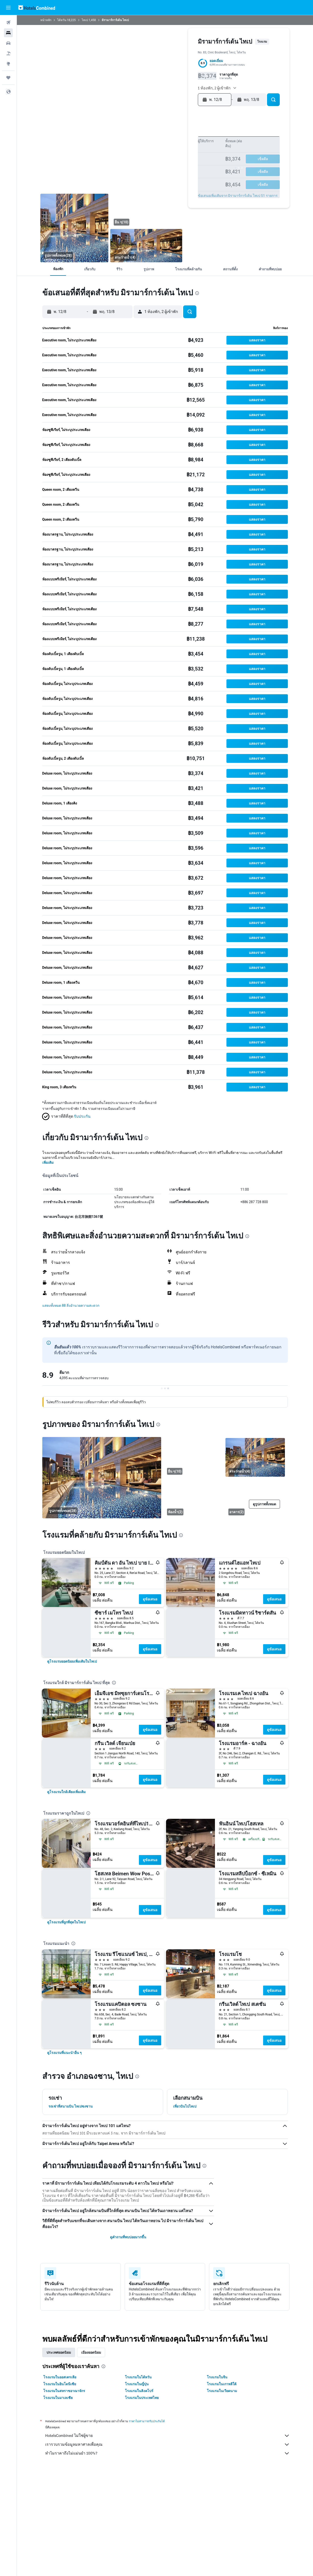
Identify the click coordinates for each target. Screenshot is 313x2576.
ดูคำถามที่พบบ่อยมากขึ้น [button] (128, 2237)
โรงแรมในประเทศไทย (142, 2398)
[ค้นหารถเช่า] (8, 43)
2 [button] (198, 139)
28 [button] (182, 171)
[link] (72, 1661)
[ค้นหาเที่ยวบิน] (8, 22)
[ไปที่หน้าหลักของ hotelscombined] (37, 7)
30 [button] (198, 171)
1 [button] (190, 139)
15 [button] (190, 155)
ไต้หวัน (61, 20)
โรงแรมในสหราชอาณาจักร (64, 2391)
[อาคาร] (255, 1498)
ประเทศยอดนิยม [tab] (58, 2352)
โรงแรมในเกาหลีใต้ (221, 2384)
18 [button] (158, 163)
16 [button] (198, 155)
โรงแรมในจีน (217, 2377)
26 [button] (166, 171)
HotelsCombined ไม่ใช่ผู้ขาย (167, 2436)
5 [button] (166, 147)
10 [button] (150, 155)
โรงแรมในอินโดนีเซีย (59, 2384)
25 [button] (158, 171)
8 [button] (190, 147)
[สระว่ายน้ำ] (74, 228)
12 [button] (166, 155)
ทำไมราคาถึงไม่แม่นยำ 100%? (167, 2453)
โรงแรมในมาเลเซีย (58, 2398)
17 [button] (151, 163)
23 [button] (197, 163)
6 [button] (174, 147)
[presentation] (197, 293)
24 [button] (150, 171)
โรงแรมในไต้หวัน (138, 2377)
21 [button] (182, 163)
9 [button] (198, 147)
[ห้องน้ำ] (194, 1498)
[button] (8, 7)
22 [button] (190, 163)
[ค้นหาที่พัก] (8, 33)
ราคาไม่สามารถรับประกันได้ (147, 2421)
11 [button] (158, 155)
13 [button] (174, 155)
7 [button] (182, 147)
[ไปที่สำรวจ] (8, 64)
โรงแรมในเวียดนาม (222, 2391)
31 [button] (151, 178)
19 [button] (166, 163)
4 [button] (158, 147)
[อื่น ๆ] (146, 210)
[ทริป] (8, 78)
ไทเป (85, 20)
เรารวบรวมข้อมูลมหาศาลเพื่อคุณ (167, 2444)
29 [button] (190, 171)
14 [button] (182, 155)
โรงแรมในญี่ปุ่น (137, 2384)
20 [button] (174, 163)
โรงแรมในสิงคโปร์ (139, 2391)
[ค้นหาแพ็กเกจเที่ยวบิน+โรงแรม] (8, 53)
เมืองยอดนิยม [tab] (91, 2352)
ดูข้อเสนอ (150, 1599)
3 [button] (151, 147)
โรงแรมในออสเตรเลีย (59, 2377)
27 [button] (174, 171)
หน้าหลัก (45, 20)
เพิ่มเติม (48, 1162)
